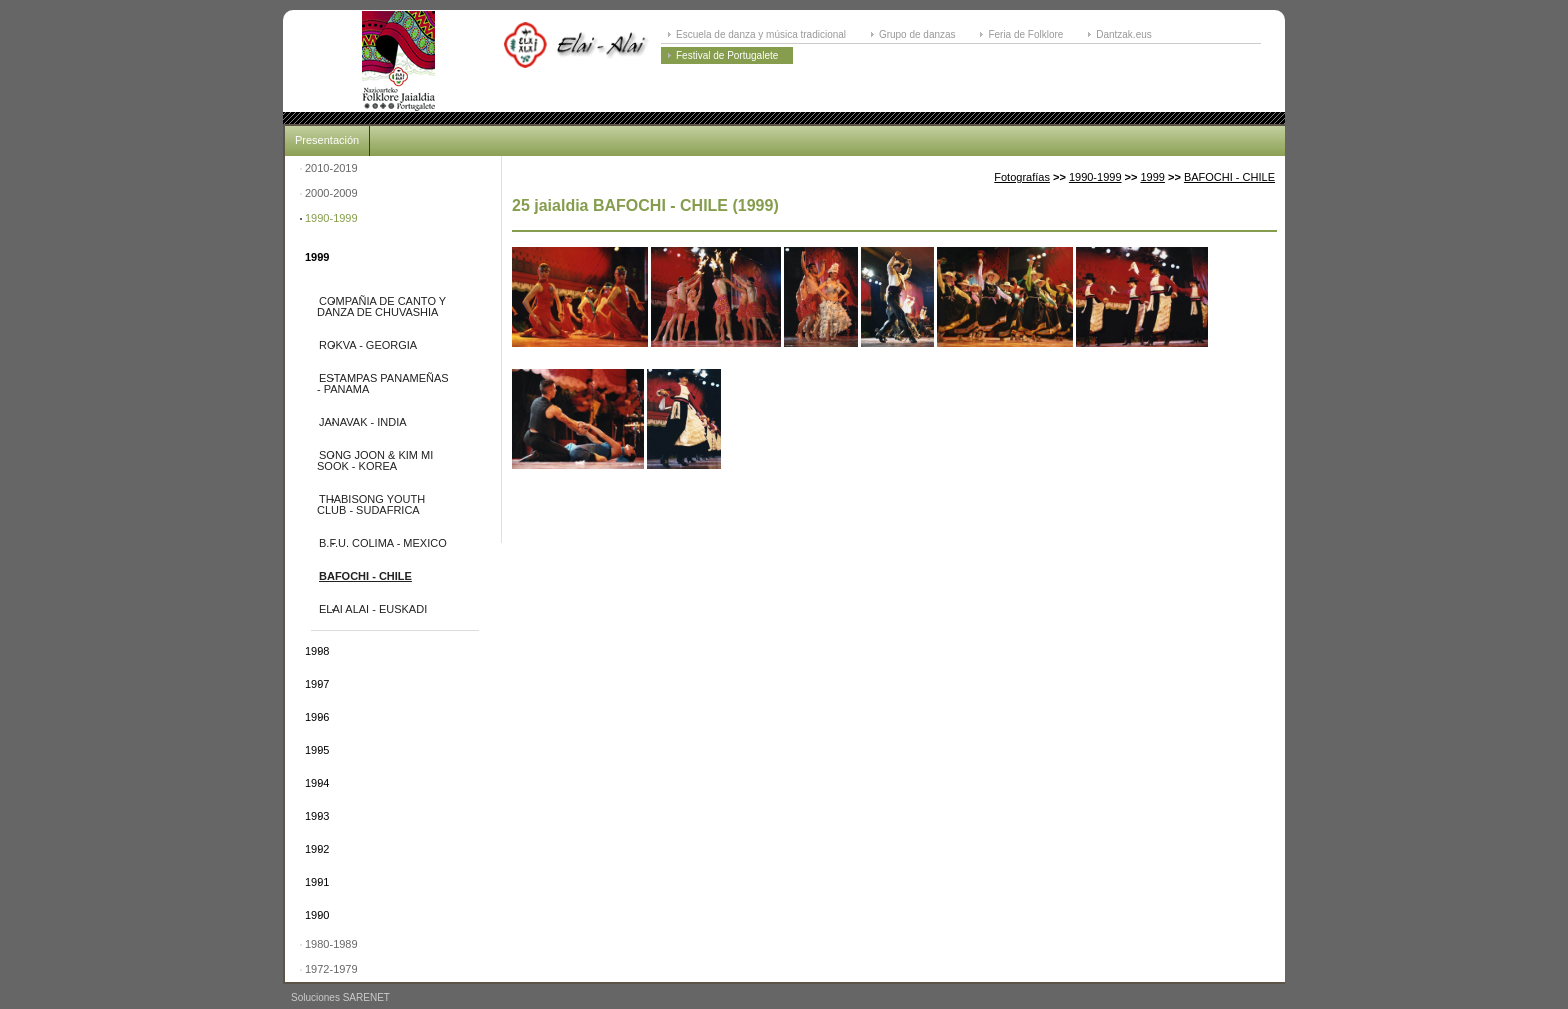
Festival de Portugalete (727, 55)
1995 (317, 750)
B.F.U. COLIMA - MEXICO (383, 543)
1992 (317, 849)
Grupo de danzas (917, 34)
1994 (317, 783)
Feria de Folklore (1025, 34)
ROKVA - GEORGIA (368, 345)
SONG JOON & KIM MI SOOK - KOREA (375, 460)
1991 (317, 882)
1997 (317, 684)
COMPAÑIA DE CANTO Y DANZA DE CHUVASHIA (381, 306)
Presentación (327, 140)
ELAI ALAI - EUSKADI (373, 609)
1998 (317, 651)
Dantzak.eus (1124, 34)
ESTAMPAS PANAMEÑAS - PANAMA (383, 383)
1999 (317, 257)
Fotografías (1022, 177)
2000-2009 (331, 193)
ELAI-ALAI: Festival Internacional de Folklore (398, 61)
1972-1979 (331, 969)
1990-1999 (331, 218)
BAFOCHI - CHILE (365, 576)
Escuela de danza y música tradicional (761, 34)
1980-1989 (331, 944)
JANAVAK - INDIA (363, 422)
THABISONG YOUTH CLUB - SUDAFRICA (371, 504)
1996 (317, 717)
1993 (317, 816)
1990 (317, 915)
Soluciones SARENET (340, 997)
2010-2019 (331, 168)
